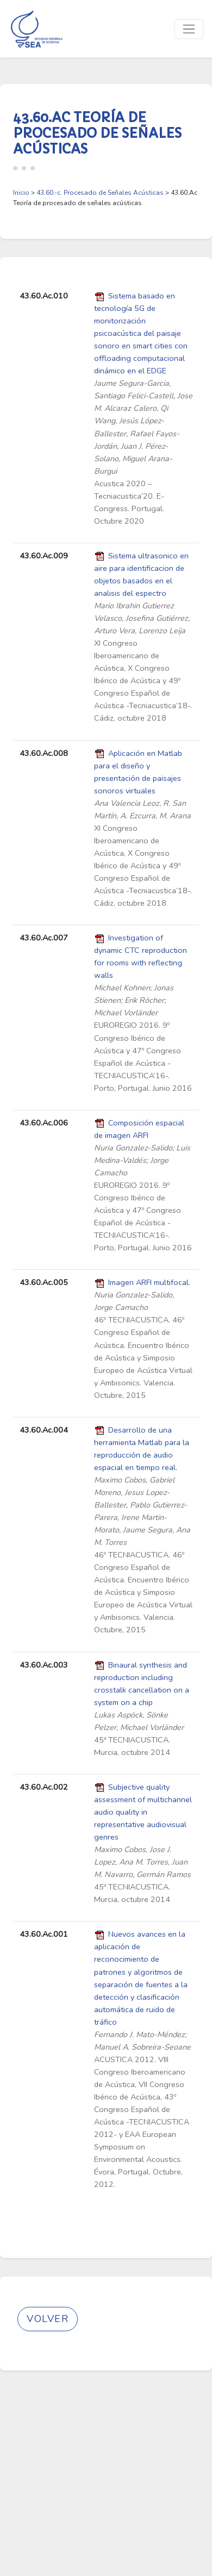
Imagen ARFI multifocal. (149, 1282)
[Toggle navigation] (188, 29)
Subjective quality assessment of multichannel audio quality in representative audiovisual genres (143, 1812)
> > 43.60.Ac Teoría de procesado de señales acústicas (105, 197)
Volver (47, 2318)
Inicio (21, 192)
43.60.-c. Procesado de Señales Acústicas (100, 192)
